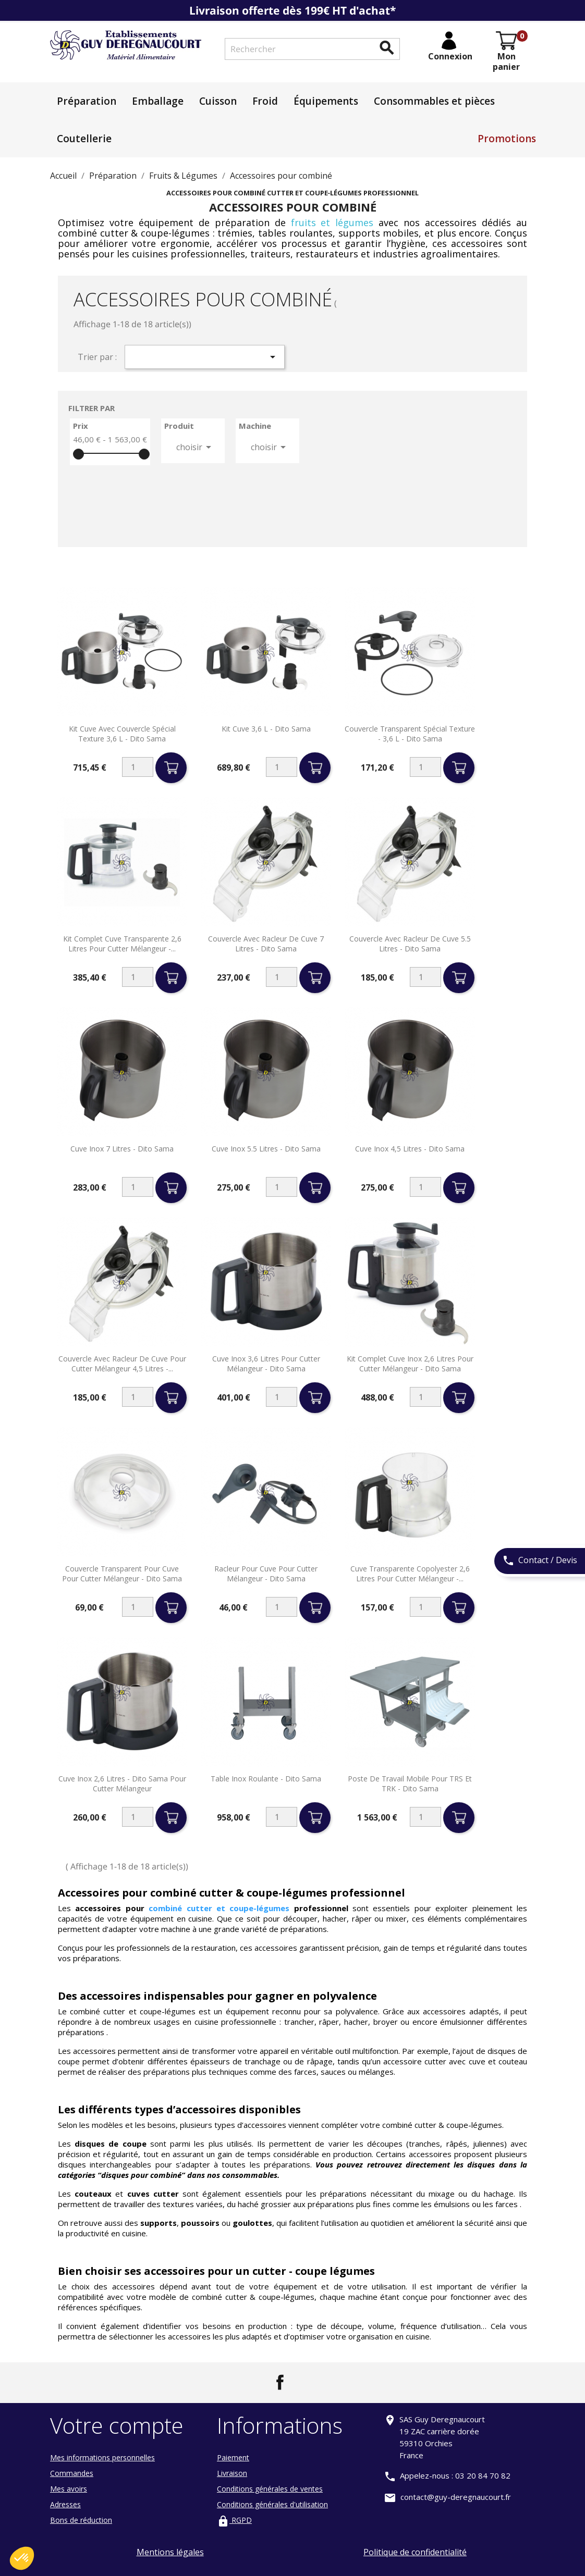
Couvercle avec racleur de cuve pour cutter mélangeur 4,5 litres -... (122, 1364)
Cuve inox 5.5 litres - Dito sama (266, 1149)
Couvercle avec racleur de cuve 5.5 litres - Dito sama (410, 944)
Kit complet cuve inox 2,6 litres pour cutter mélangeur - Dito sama (410, 1364)
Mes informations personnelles (102, 2457)
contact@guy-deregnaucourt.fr (455, 2497)
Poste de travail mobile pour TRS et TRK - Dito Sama (410, 1784)
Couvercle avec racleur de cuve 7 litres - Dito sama (266, 944)
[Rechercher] (312, 49)
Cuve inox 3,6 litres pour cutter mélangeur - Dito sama (266, 1364)
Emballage (158, 101)
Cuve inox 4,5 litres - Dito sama (410, 1149)
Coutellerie (84, 138)
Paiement (233, 2457)
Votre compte (117, 2425)
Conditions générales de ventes (270, 2489)
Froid (265, 101)
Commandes (71, 2473)
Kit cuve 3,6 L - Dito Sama (266, 729)
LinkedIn (305, 2382)
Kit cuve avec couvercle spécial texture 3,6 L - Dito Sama (122, 734)
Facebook (280, 2382)
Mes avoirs (68, 2489)
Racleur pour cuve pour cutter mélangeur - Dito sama (266, 1574)
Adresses (65, 2504)
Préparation (86, 101)
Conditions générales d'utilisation (272, 2504)
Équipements (326, 101)
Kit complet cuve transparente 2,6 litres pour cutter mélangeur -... (122, 944)
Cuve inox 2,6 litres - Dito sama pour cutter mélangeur (122, 1784)
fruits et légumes (332, 222)
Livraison (232, 2473)
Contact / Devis (539, 1561)
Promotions (507, 138)
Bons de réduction (81, 2520)
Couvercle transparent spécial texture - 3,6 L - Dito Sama (410, 734)
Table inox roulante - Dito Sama (266, 1779)
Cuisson (218, 101)
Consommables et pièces (434, 101)
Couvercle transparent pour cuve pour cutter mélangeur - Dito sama (122, 1574)
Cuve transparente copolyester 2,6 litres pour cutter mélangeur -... (410, 1574)
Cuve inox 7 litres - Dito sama (122, 1149)
